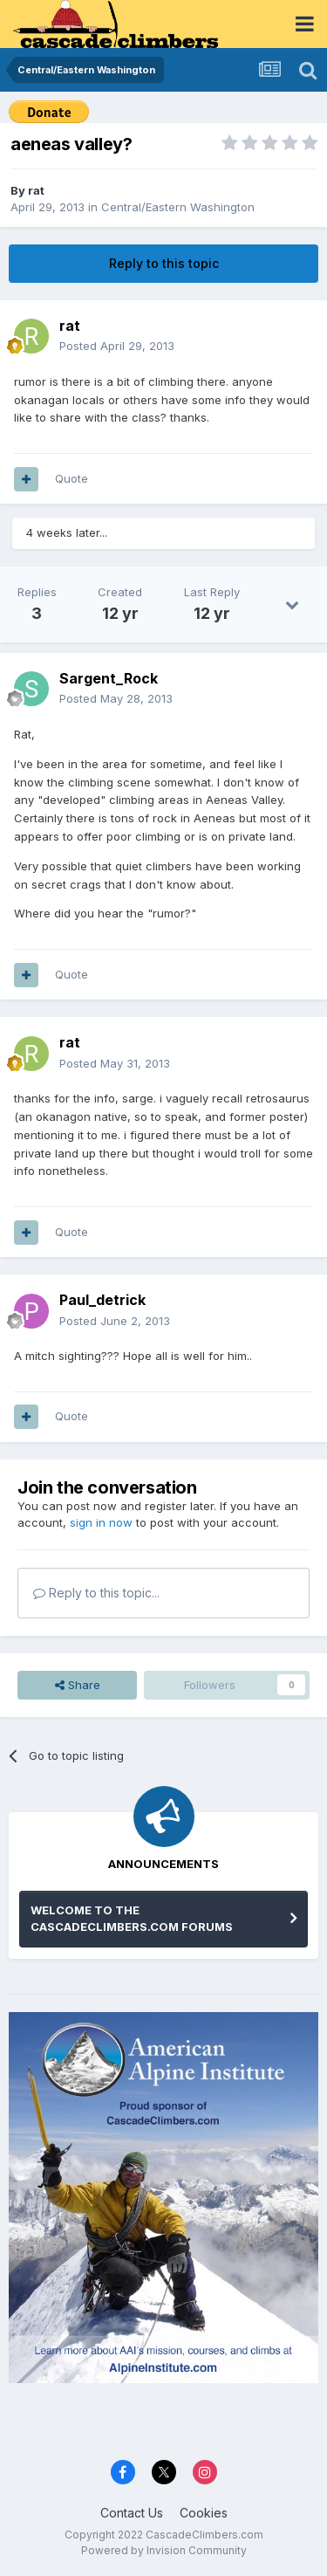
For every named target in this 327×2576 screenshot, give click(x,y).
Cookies (204, 2512)
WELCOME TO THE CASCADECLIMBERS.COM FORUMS (132, 1918)
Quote (71, 478)
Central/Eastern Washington (178, 207)
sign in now (101, 1522)
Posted (116, 346)
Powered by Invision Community (164, 2550)
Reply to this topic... (96, 1592)
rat (36, 190)
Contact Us (131, 2512)
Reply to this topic (164, 263)
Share (77, 1685)
